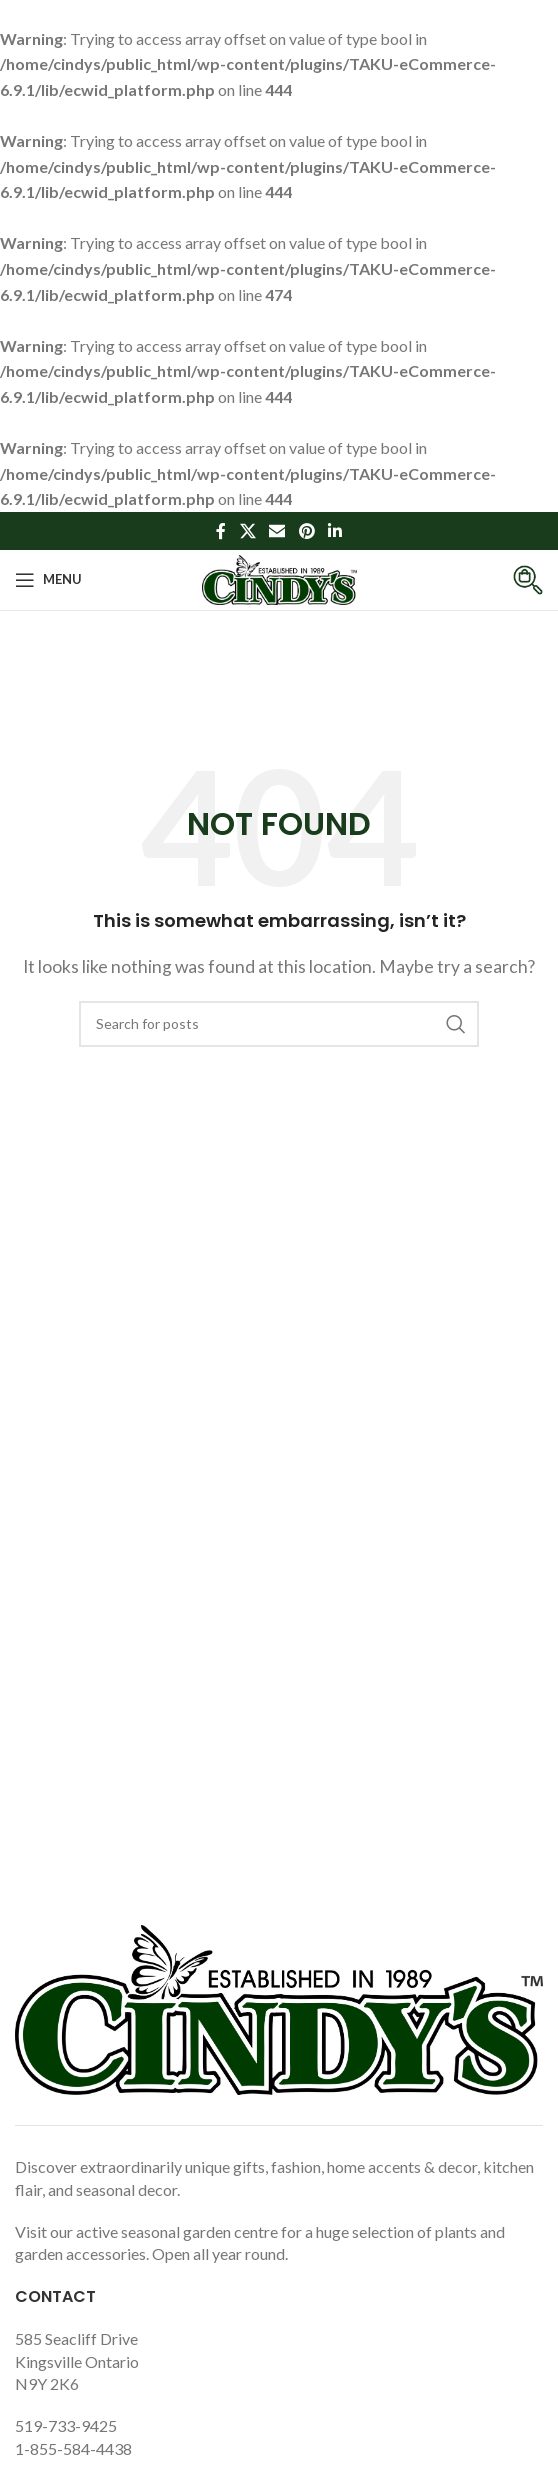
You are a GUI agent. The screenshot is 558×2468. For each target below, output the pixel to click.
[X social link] (247, 530)
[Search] (279, 1024)
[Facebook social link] (221, 530)
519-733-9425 (66, 2425)
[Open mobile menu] (48, 580)
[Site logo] (279, 577)
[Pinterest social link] (306, 530)
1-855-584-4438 (73, 2448)
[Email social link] (277, 530)
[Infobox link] (513, 580)
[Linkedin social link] (334, 530)
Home (233, 691)
